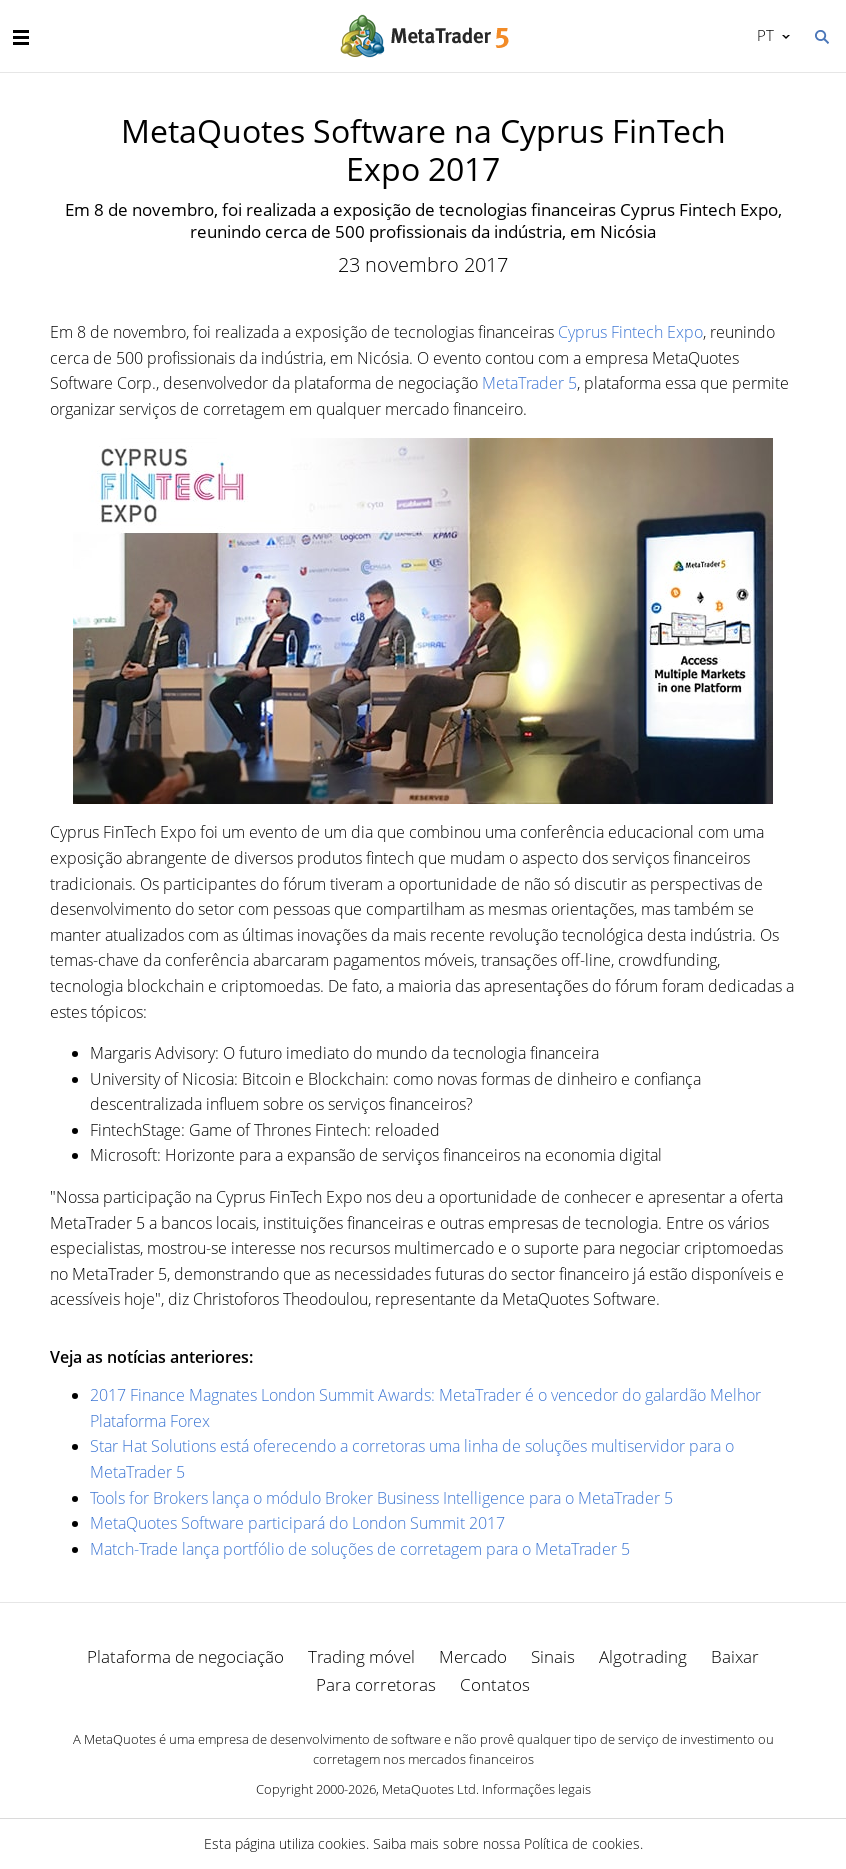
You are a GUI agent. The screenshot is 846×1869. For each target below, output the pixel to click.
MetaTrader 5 (529, 383)
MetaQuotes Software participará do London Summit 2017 (297, 1523)
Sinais (553, 1656)
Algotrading (643, 1656)
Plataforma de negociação (185, 1656)
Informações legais (536, 1789)
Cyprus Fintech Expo (630, 332)
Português (763, 35)
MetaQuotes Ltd (429, 1789)
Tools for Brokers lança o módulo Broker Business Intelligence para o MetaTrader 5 (381, 1498)
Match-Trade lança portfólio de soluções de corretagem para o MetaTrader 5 (360, 1549)
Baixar (735, 1656)
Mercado (473, 1656)
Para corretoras (376, 1684)
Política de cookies (582, 1843)
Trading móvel (361, 1656)
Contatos (495, 1684)
